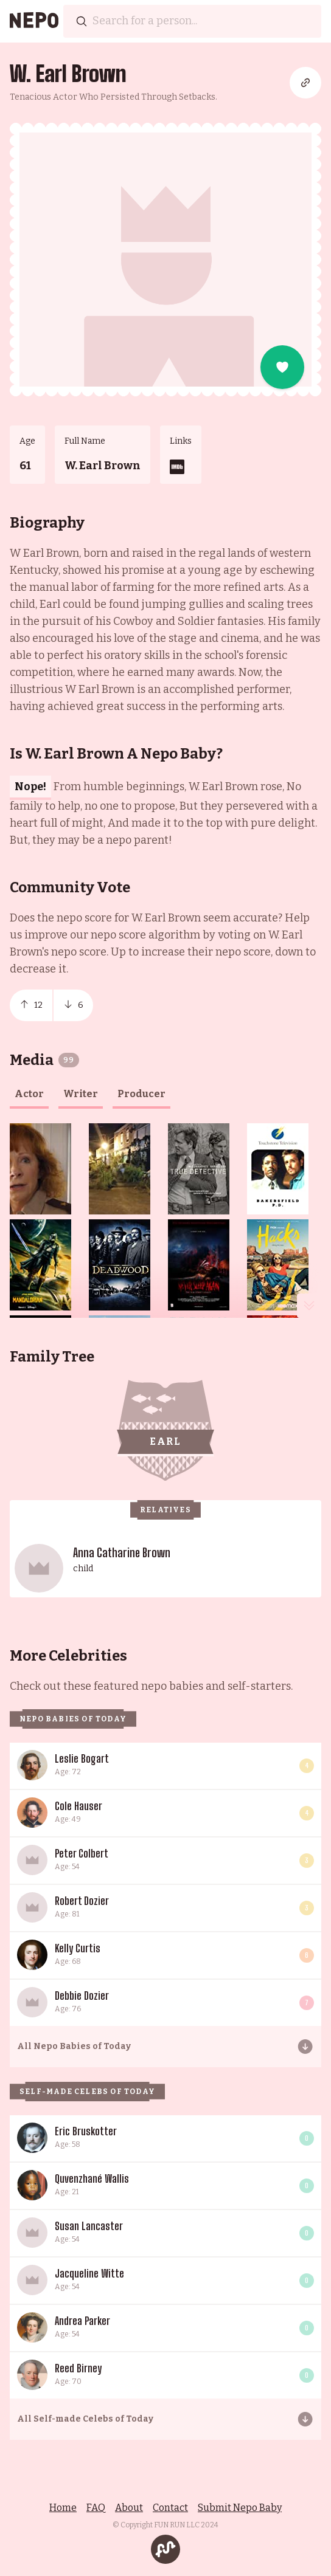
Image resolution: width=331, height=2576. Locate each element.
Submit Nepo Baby (240, 2507)
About (129, 2507)
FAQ (95, 2507)
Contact (170, 2507)
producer (141, 1094)
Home (63, 2507)
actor (29, 1094)
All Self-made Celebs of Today (85, 2419)
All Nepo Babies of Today (74, 2046)
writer (80, 1094)
